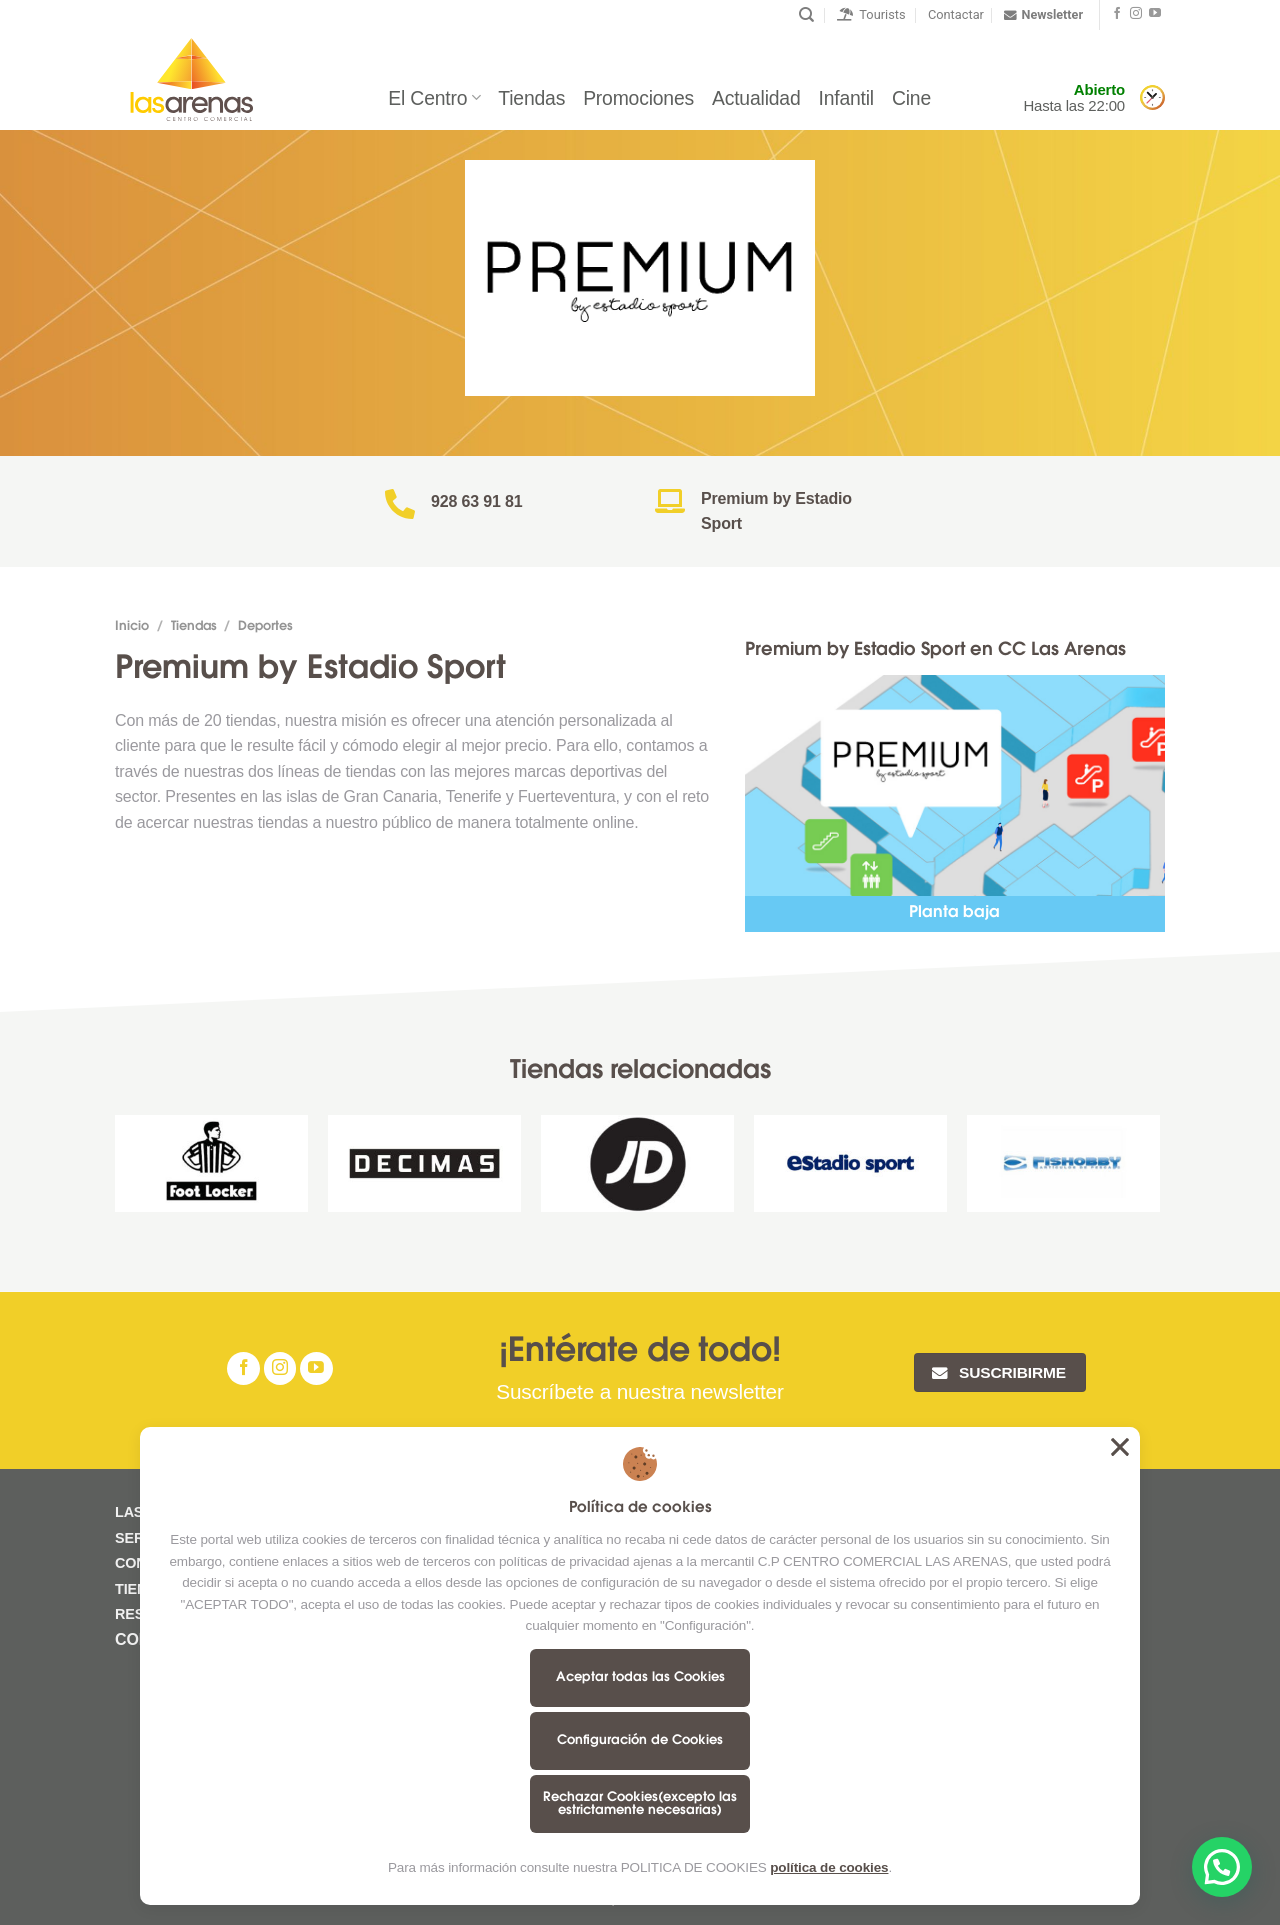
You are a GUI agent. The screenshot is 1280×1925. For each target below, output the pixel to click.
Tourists (871, 14)
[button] (1222, 1867)
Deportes (265, 627)
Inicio (132, 627)
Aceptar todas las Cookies (640, 1677)
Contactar (956, 14)
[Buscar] (806, 15)
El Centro (434, 98)
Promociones (638, 98)
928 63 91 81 (477, 501)
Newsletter (1043, 15)
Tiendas (531, 98)
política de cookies (829, 1867)
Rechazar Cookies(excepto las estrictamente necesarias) (640, 1804)
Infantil (846, 98)
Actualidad (756, 98)
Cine (911, 98)
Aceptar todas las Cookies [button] (1120, 1447)
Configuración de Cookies (640, 1740)
